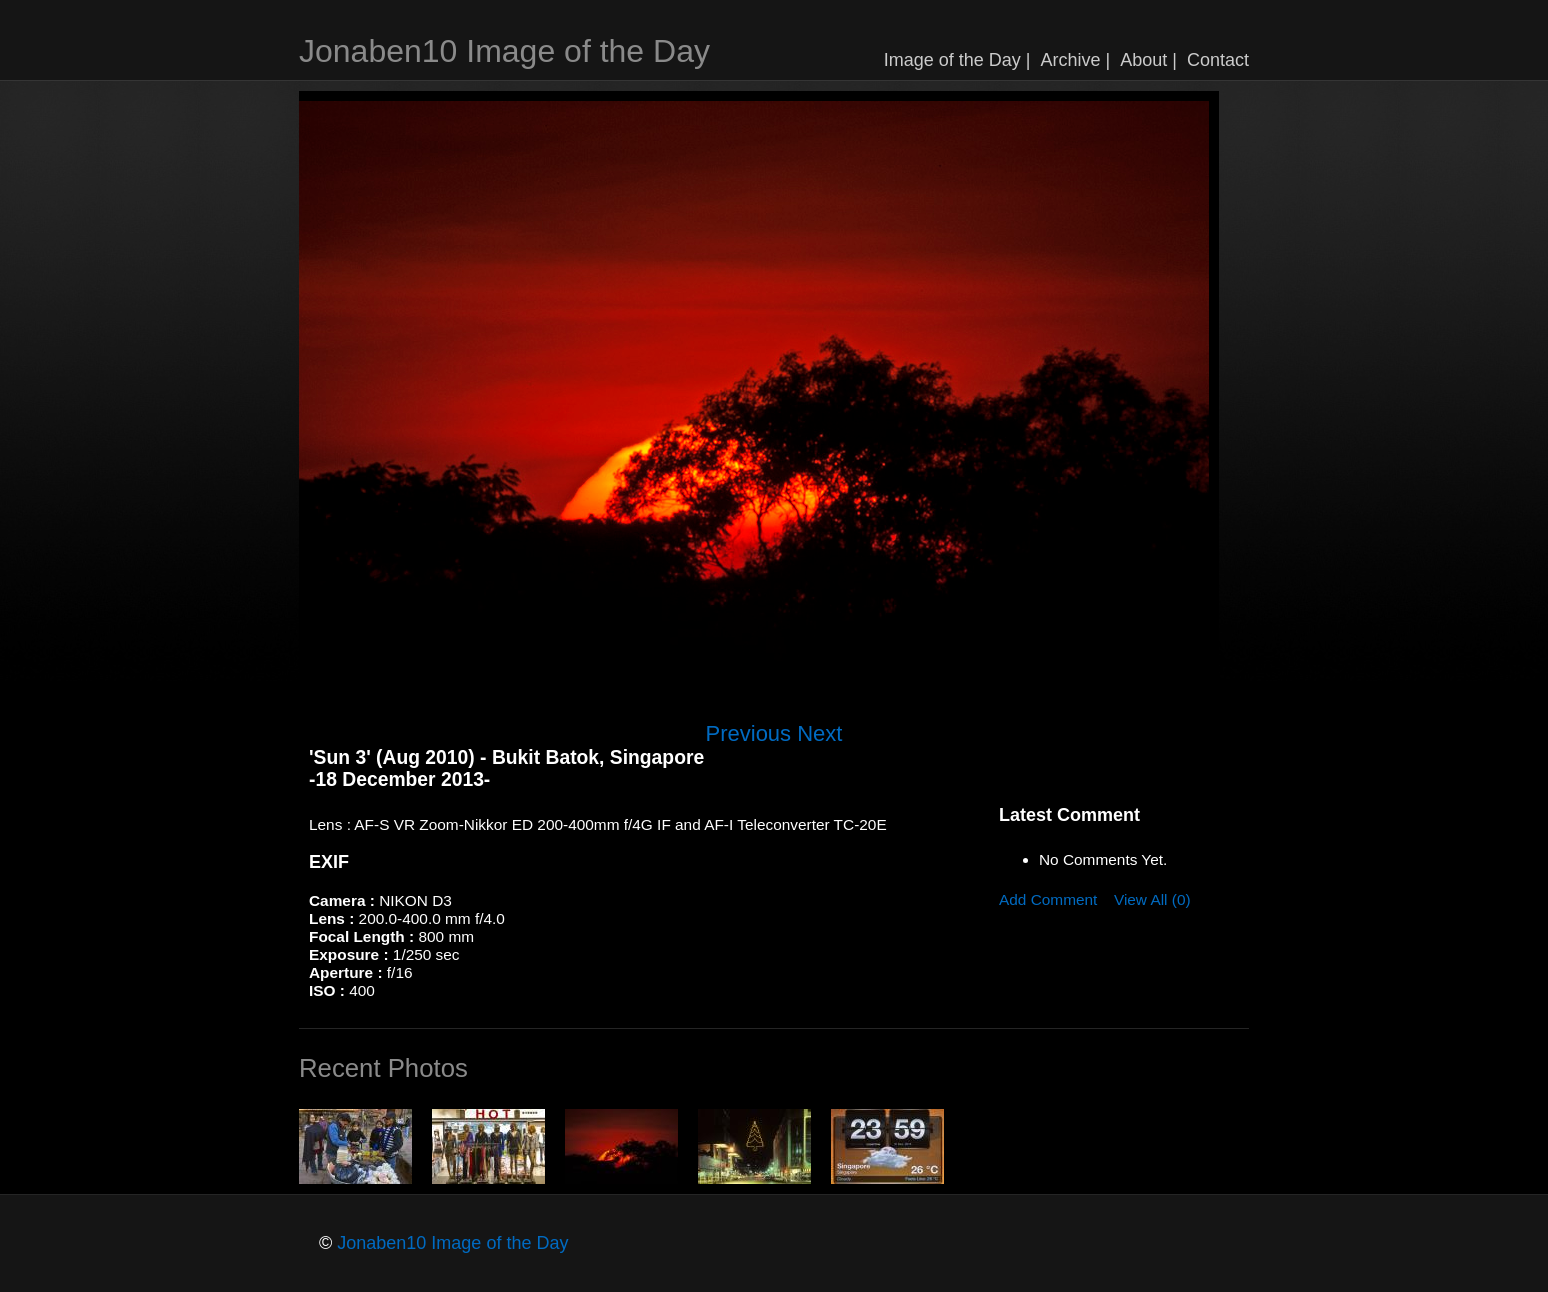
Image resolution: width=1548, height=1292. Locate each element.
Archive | (1076, 60)
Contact (1218, 60)
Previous (749, 733)
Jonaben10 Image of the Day (504, 51)
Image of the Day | (957, 60)
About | (1148, 60)
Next (819, 733)
